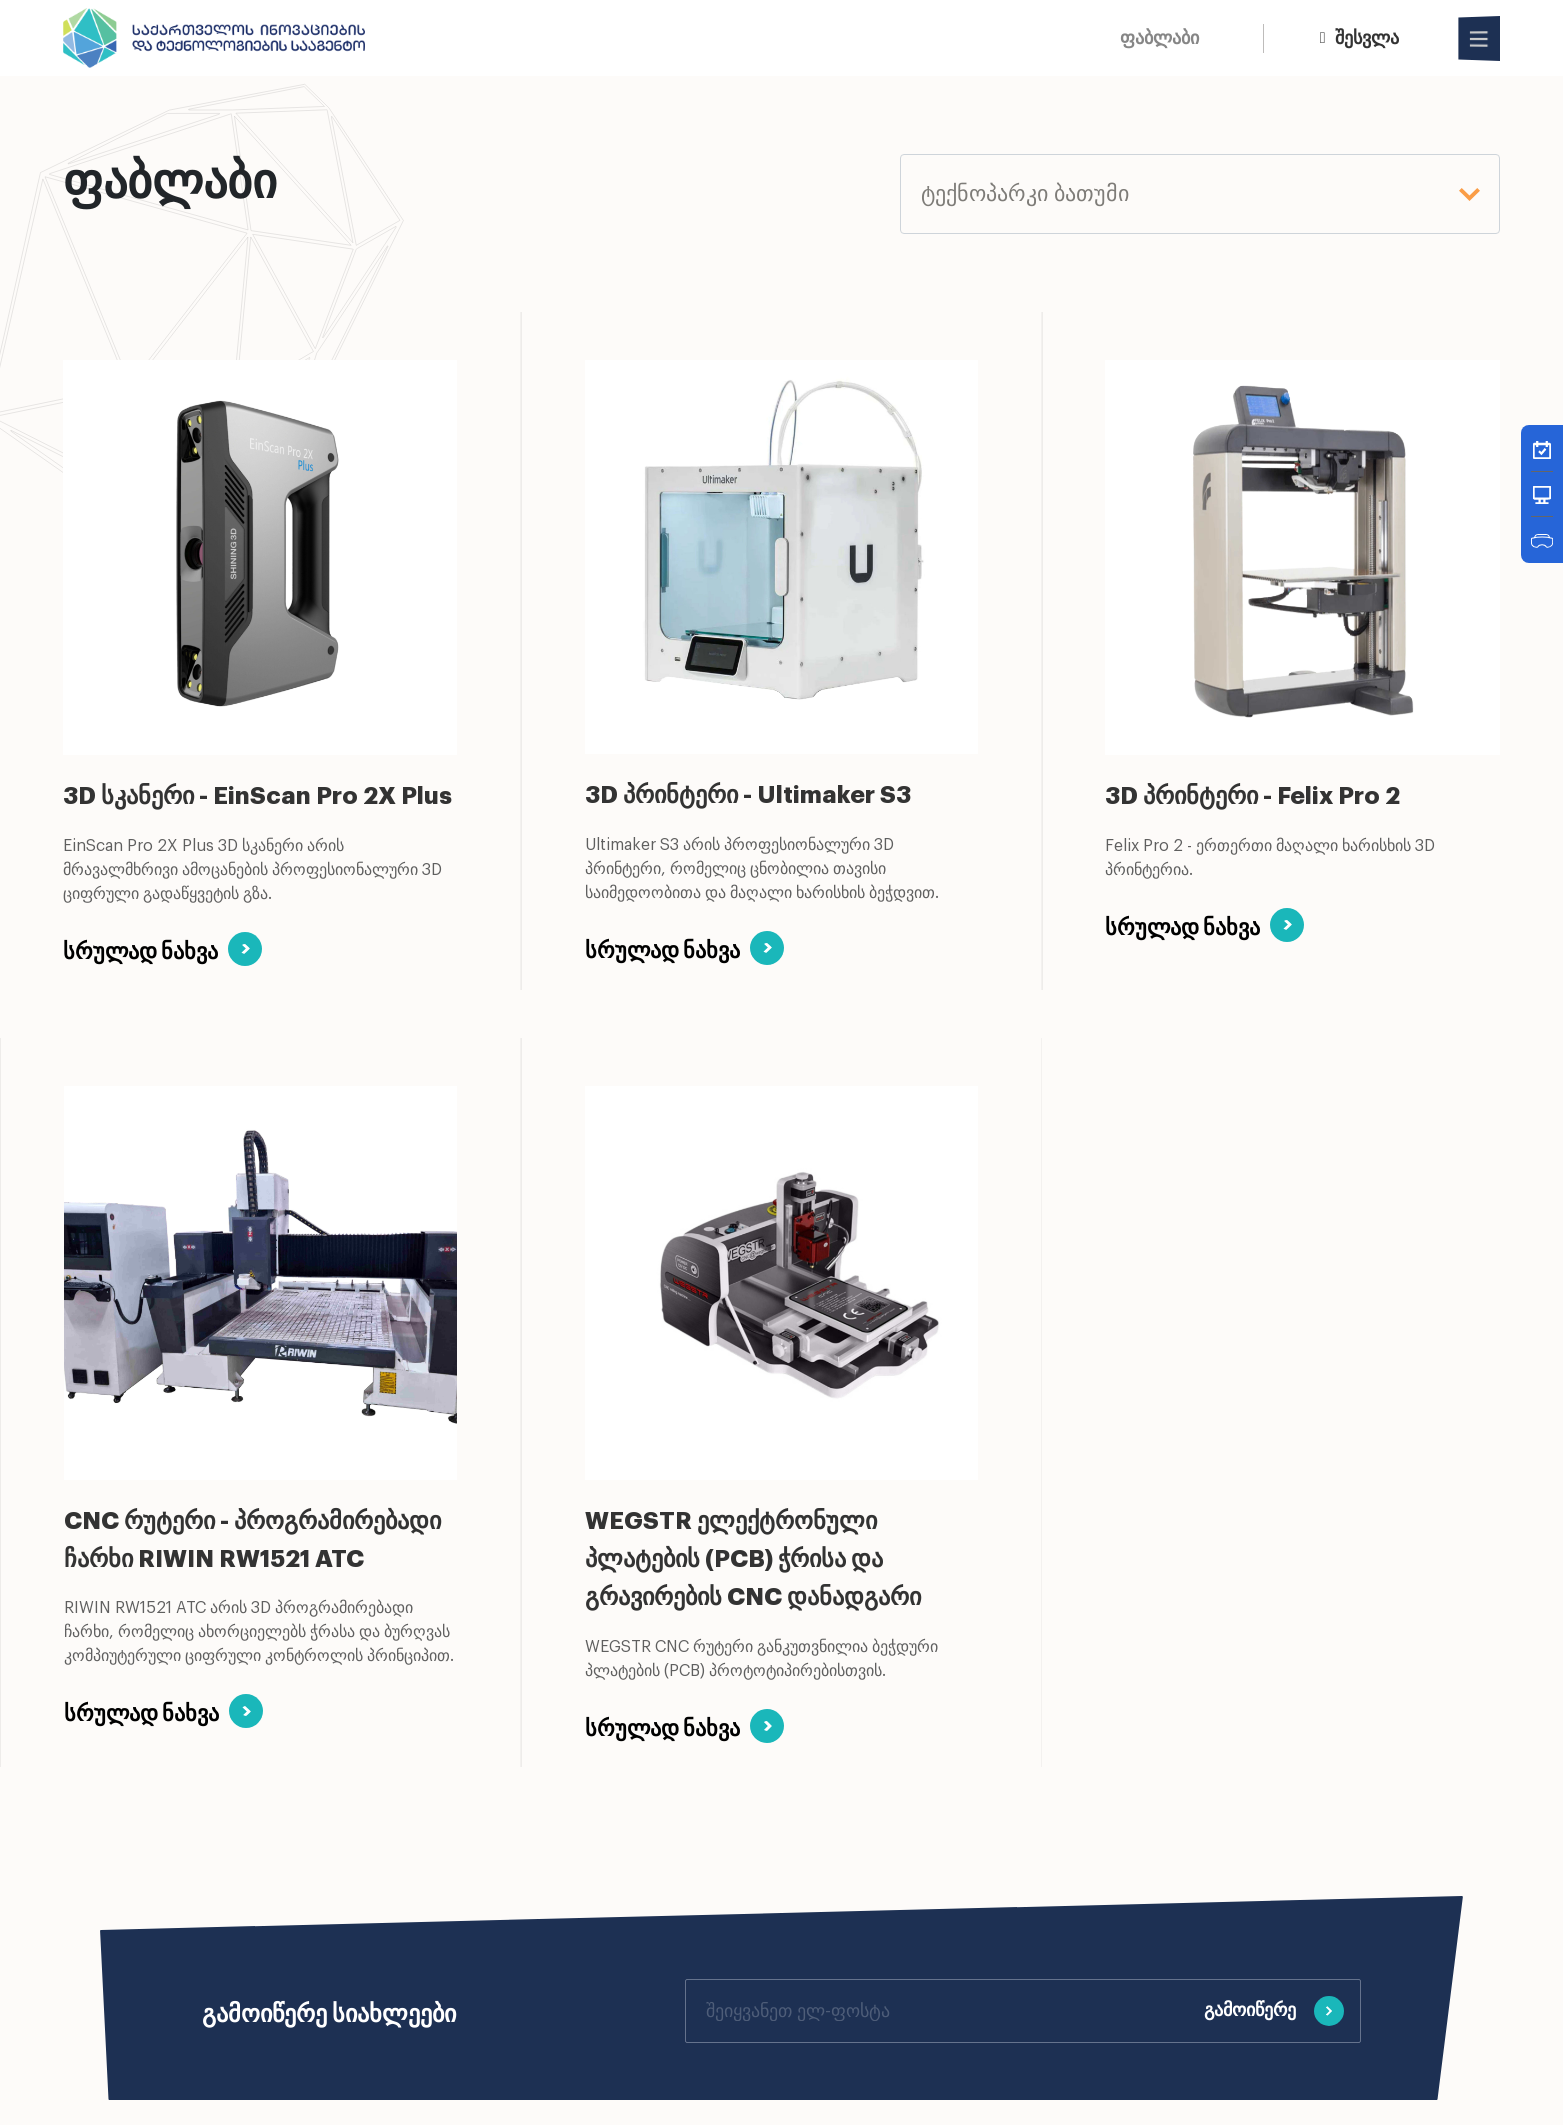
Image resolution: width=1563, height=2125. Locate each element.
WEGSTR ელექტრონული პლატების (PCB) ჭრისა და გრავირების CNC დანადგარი (753, 1559)
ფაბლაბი (1159, 38)
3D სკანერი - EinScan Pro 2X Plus (257, 796)
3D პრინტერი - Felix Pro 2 (1252, 796)
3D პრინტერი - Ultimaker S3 (748, 795)
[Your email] (937, 2010)
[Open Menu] (1480, 38)
